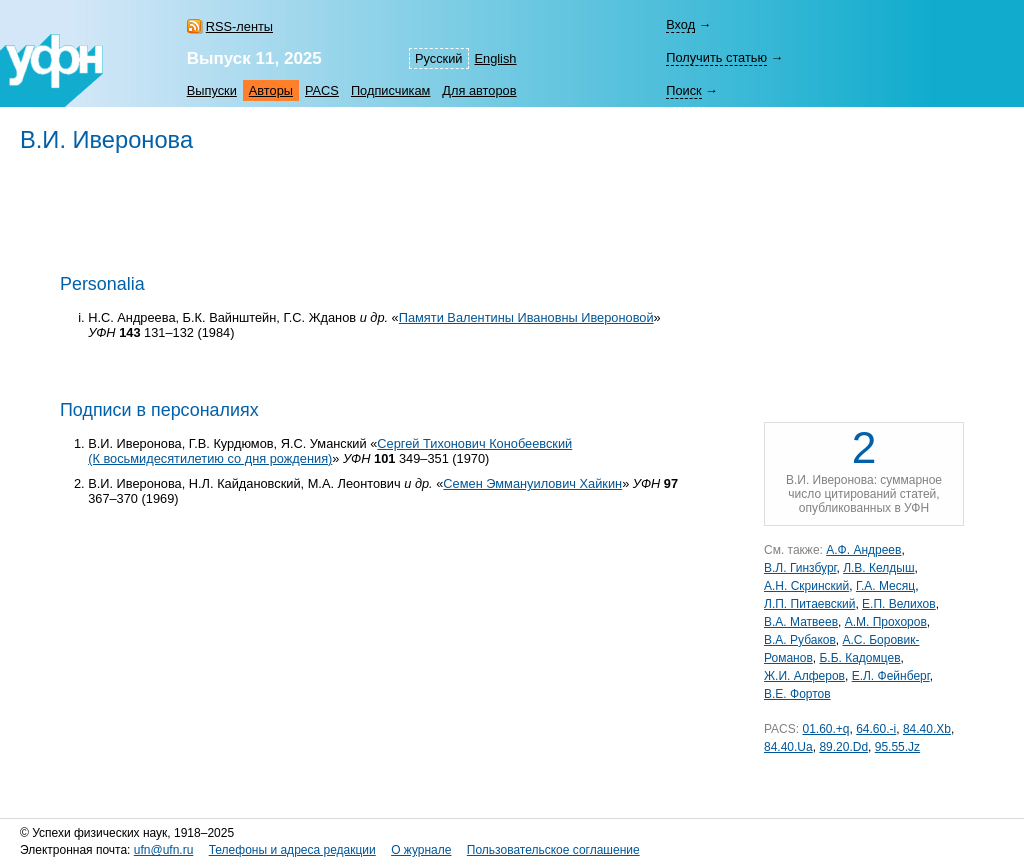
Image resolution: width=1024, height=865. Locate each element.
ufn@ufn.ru (164, 850)
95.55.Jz (897, 747)
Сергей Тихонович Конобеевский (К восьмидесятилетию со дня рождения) (330, 451)
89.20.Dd (843, 747)
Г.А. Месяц (885, 586)
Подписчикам (390, 90)
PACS (322, 90)
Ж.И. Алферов (804, 676)
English (496, 58)
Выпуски (212, 90)
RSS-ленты (239, 26)
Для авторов (479, 90)
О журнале (421, 850)
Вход (680, 24)
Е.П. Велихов (899, 604)
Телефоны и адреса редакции (292, 850)
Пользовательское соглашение (553, 850)
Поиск (683, 90)
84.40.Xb (927, 729)
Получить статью (716, 57)
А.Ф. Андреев (863, 550)
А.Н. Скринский (806, 586)
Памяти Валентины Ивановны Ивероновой (526, 317)
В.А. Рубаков (800, 640)
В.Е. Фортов (797, 694)
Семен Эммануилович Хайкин (532, 483)
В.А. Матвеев (801, 622)
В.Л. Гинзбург (800, 568)
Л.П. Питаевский (809, 604)
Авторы (271, 90)
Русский (438, 58)
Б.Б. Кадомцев (859, 658)
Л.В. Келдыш (878, 568)
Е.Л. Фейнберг (891, 676)
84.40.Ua (788, 747)
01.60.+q (825, 729)
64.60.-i (876, 729)
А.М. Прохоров (886, 622)
